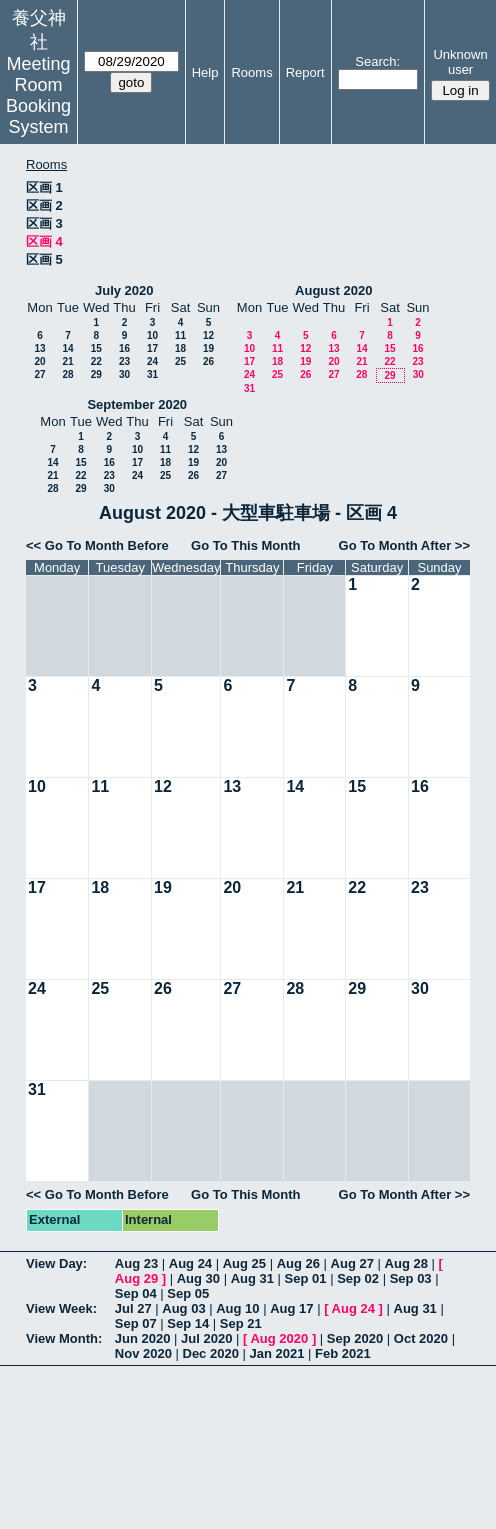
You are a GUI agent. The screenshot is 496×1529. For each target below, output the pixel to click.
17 (152, 348)
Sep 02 (358, 1278)
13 (39, 348)
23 (124, 361)
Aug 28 (406, 1263)
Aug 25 (244, 1263)
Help (205, 72)
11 (180, 335)
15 (96, 348)
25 (180, 361)
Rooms (251, 72)
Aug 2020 (279, 1338)
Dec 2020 (211, 1353)
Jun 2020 (143, 1338)
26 (208, 361)
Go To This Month (246, 545)
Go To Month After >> (404, 545)
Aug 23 (136, 1263)
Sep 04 (136, 1293)
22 (96, 361)
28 (67, 374)
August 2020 (333, 290)
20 (39, 361)
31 (152, 374)
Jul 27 (133, 1308)
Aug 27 (352, 1263)
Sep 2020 (355, 1338)
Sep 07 (136, 1323)
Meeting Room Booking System (38, 95)
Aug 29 (136, 1278)
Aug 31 (252, 1278)
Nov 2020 (143, 1353)
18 (180, 348)
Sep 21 (241, 1323)
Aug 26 (298, 1263)
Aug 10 (237, 1308)
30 (124, 374)
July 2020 (124, 290)
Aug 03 (183, 1308)
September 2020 (137, 404)
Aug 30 (198, 1278)
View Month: (64, 1338)
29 (96, 374)
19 (208, 348)
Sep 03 (411, 1278)
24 (152, 361)
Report (305, 72)
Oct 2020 (421, 1338)
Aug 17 (291, 1308)
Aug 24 (190, 1263)
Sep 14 (188, 1323)
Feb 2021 (343, 1353)
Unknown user (460, 62)
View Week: (61, 1308)
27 (39, 374)
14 (67, 348)
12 (208, 335)
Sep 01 (306, 1278)
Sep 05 (188, 1293)
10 (152, 335)
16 (124, 348)
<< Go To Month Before (97, 545)
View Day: (56, 1263)
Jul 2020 (206, 1338)
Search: (377, 61)
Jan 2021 (277, 1353)
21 (67, 361)
